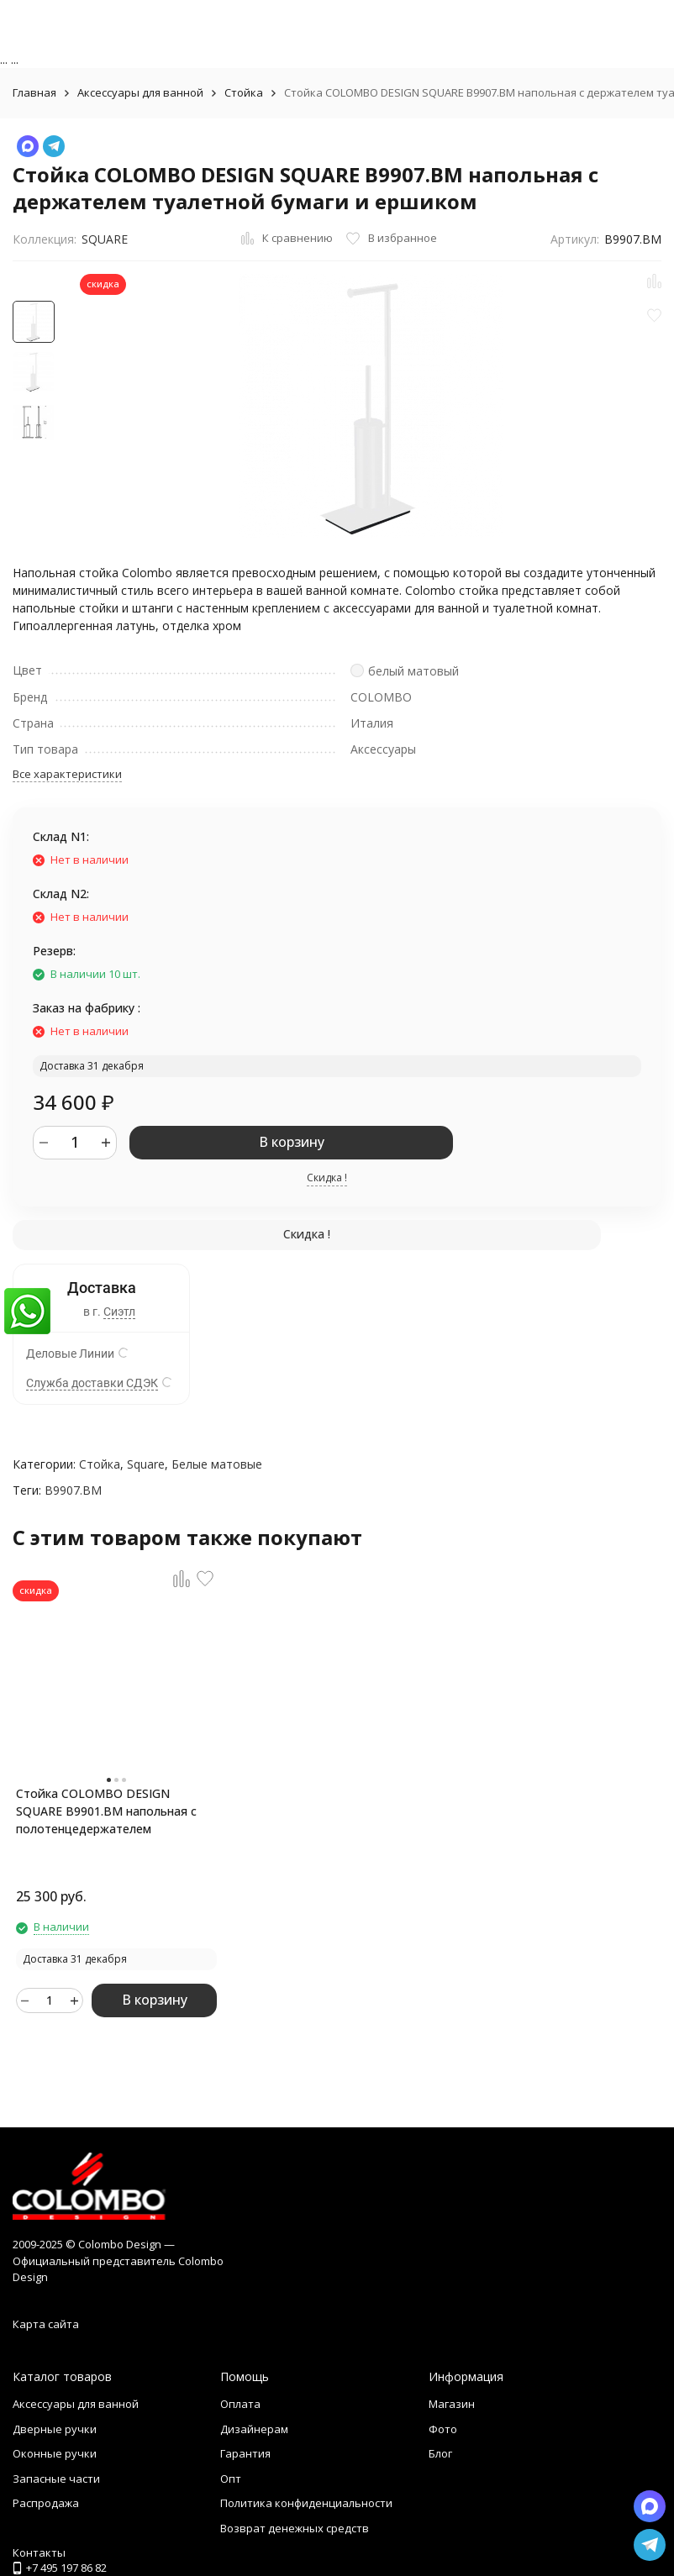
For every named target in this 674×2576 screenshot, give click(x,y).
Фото (443, 2429)
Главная (34, 92)
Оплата (240, 2403)
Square (146, 1464)
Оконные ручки (55, 2453)
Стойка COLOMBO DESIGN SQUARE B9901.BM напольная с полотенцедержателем (106, 1811)
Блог (440, 2453)
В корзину (291, 1142)
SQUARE (105, 239)
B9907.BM (73, 1490)
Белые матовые (216, 1464)
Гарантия (245, 2453)
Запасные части (56, 2478)
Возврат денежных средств (294, 2528)
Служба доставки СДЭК (92, 1383)
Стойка (243, 92)
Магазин (452, 2403)
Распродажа (46, 2502)
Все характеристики (67, 773)
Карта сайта (46, 2324)
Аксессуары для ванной (140, 92)
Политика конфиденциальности (306, 2502)
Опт (230, 2478)
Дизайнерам (254, 2429)
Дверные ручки (55, 2429)
